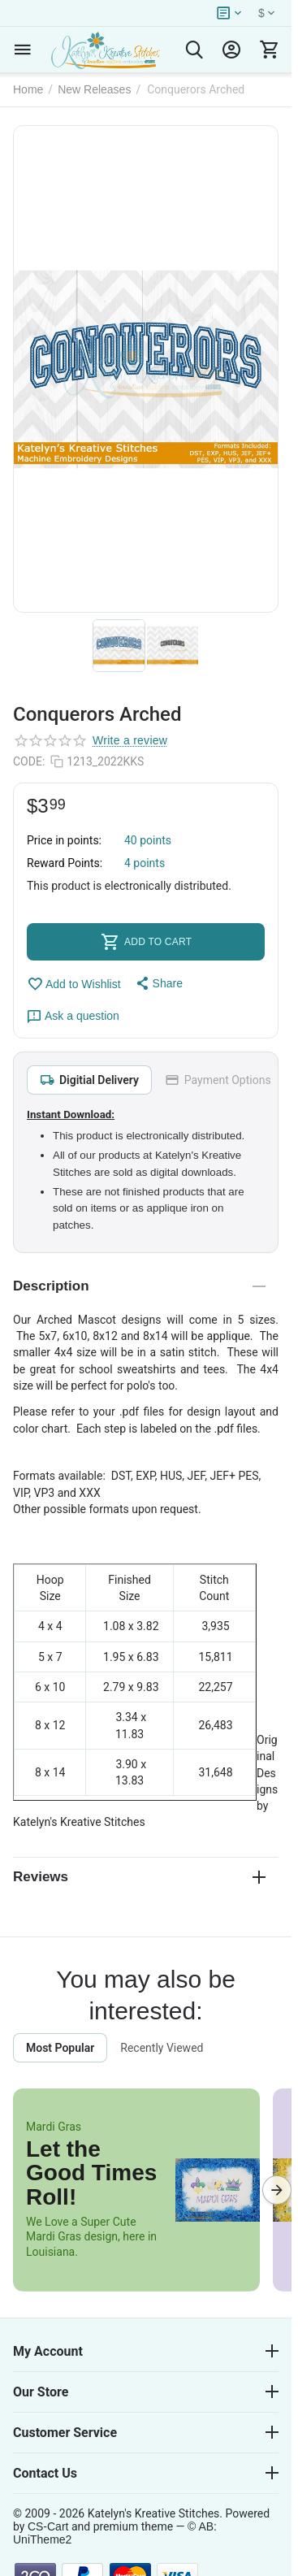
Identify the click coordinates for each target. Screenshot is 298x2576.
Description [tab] (139, 1286)
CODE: (29, 761)
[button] (158, 983)
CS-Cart (48, 2526)
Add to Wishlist (74, 984)
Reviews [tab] (139, 1876)
